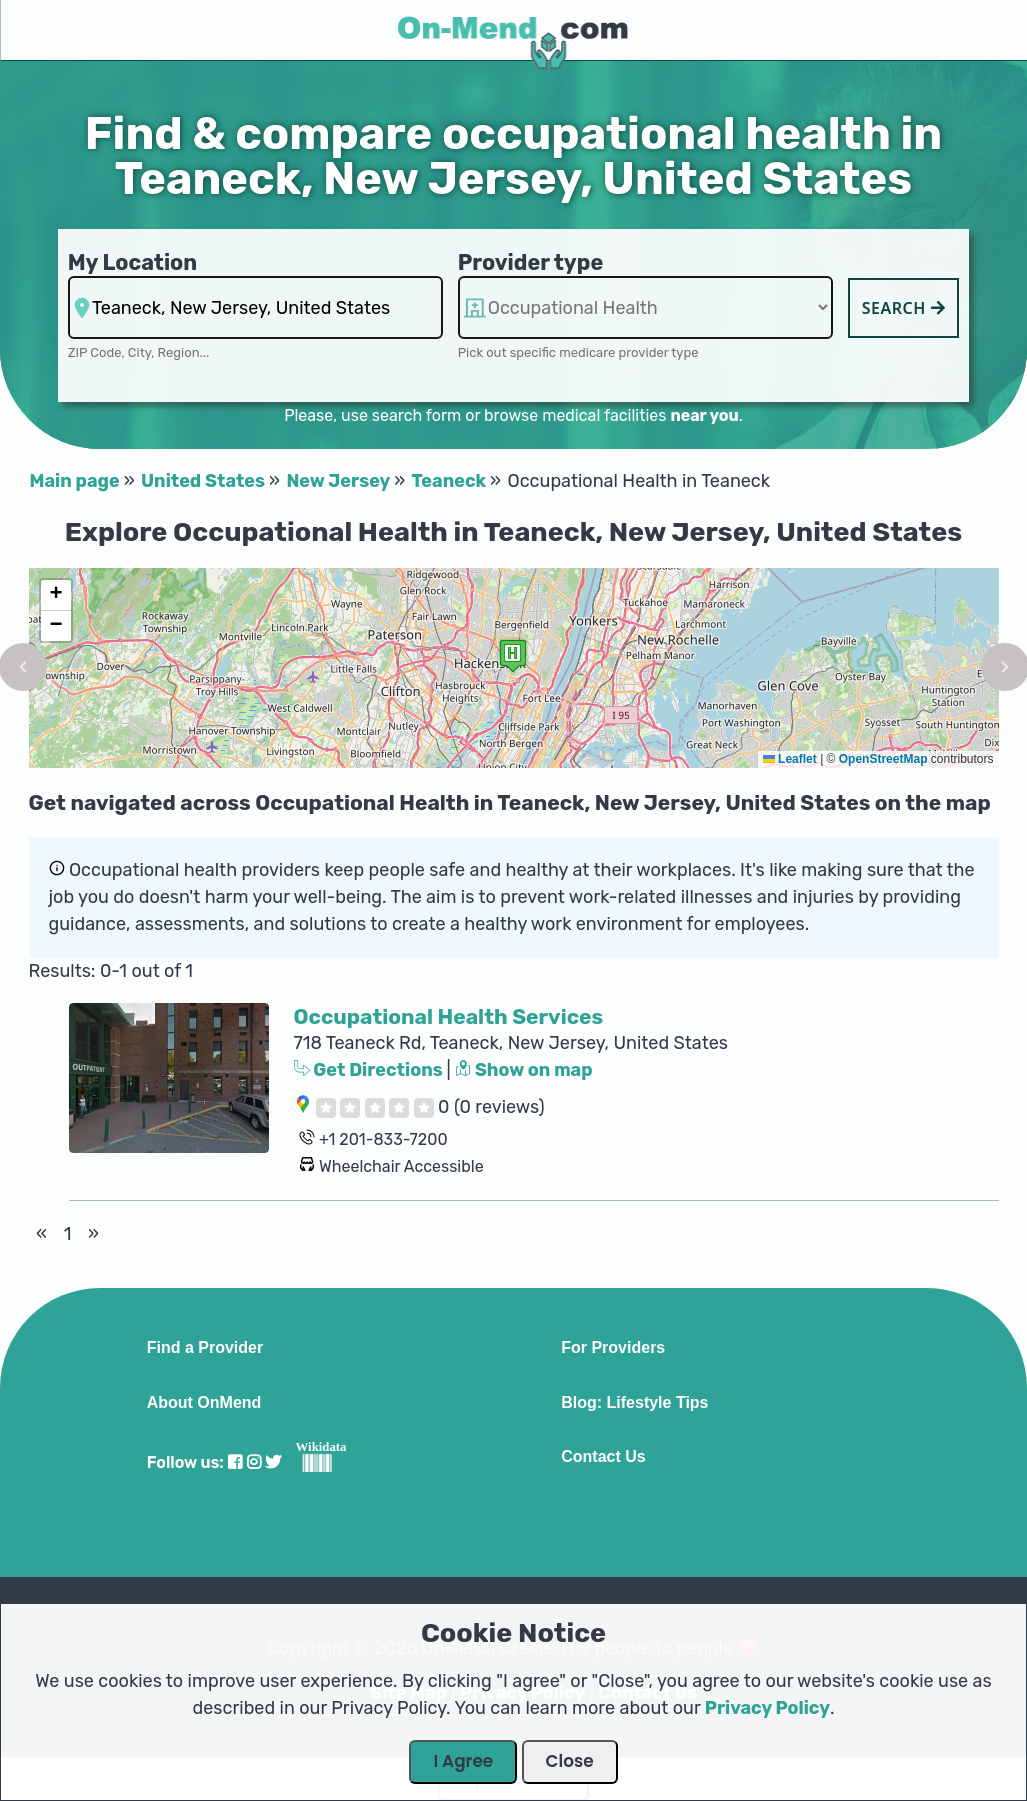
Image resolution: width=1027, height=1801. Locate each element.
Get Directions (370, 1070)
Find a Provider (205, 1348)
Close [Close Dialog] (570, 1761)
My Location (132, 262)
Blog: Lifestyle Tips (634, 1403)
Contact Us (603, 1457)
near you (704, 415)
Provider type (531, 262)
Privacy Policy (767, 1708)
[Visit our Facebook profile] (235, 1462)
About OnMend (204, 1403)
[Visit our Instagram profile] (254, 1462)
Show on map (524, 1070)
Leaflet (790, 759)
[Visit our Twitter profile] (273, 1462)
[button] (513, 655)
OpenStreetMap (883, 759)
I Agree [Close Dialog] (463, 1761)
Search (904, 308)
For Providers (613, 1348)
